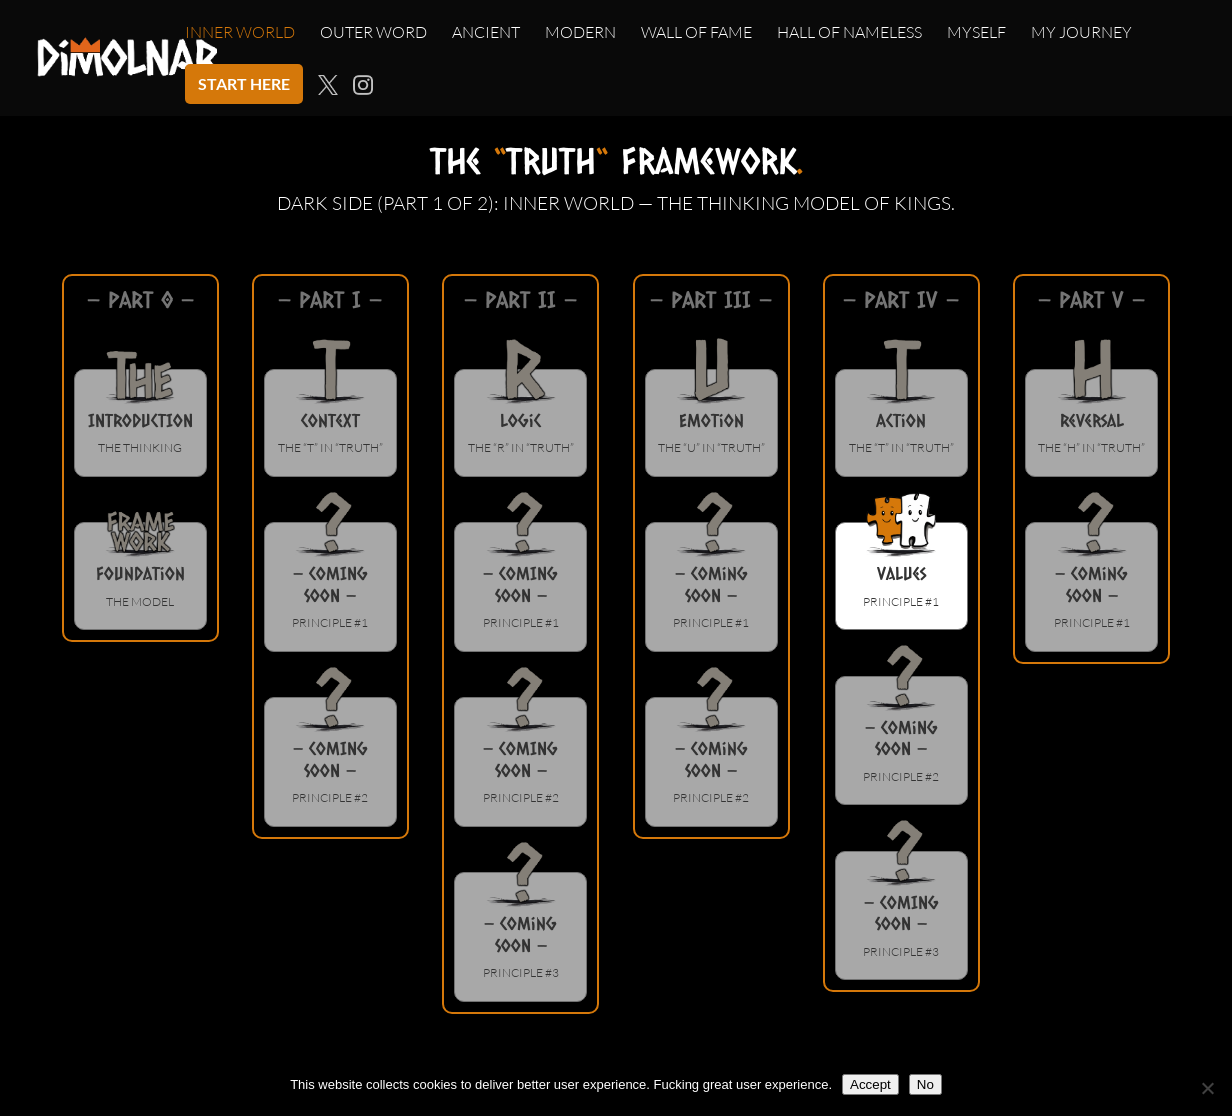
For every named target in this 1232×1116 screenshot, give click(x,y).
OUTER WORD (373, 33)
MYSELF (976, 33)
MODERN (580, 33)
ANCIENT (486, 33)
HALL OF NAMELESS (849, 33)
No (925, 1084)
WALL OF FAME (696, 33)
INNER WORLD (240, 33)
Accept (870, 1084)
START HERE (244, 83)
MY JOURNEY (1081, 33)
